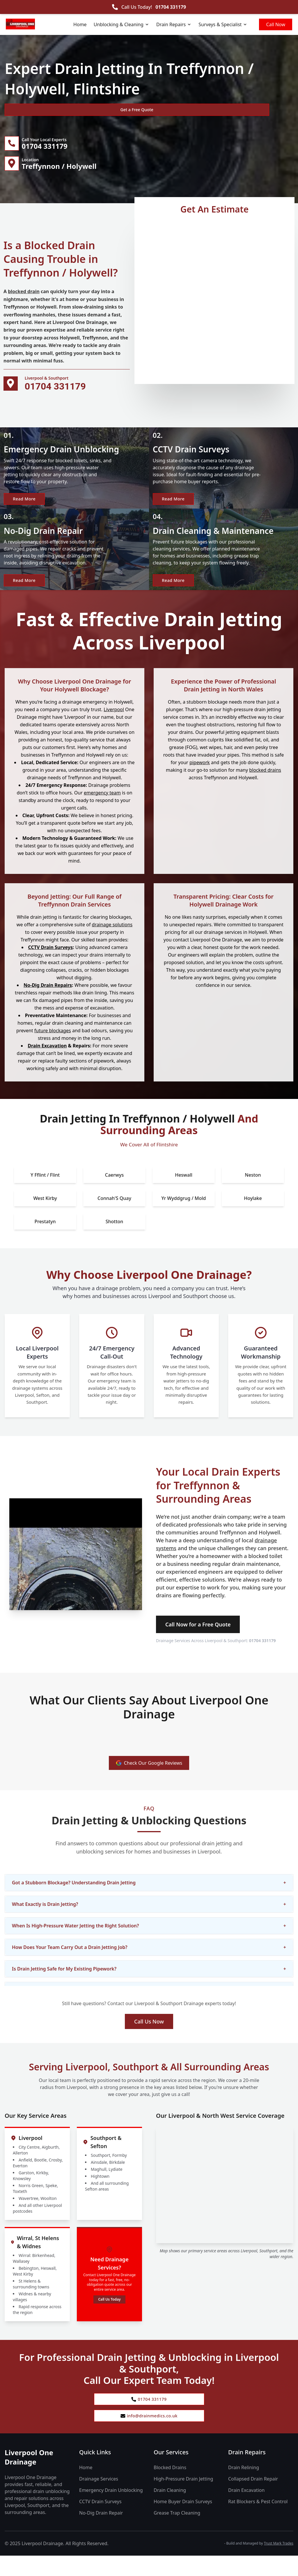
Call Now (275, 24)
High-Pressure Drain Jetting (183, 2499)
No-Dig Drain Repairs (48, 1000)
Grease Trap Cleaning (177, 2533)
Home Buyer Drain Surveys (183, 2522)
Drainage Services (98, 2499)
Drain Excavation (47, 1061)
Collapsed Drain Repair (253, 2499)
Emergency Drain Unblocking (111, 2510)
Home (80, 24)
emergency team (102, 808)
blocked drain (24, 296)
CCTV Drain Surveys (50, 962)
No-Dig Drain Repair (101, 2533)
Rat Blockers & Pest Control (258, 2522)
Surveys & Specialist (222, 24)
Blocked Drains (170, 2488)
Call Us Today (109, 2315)
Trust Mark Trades (278, 2563)
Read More (27, 506)
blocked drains (265, 785)
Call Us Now (149, 2037)
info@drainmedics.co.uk (149, 2435)
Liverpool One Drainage (29, 2477)
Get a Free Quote (35, 109)
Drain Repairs (173, 24)
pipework (199, 778)
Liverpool (114, 725)
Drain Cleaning (170, 2510)
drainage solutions (112, 940)
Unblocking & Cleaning (121, 24)
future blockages (52, 1046)
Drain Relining (243, 2488)
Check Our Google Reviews (149, 1778)
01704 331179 (170, 7)
